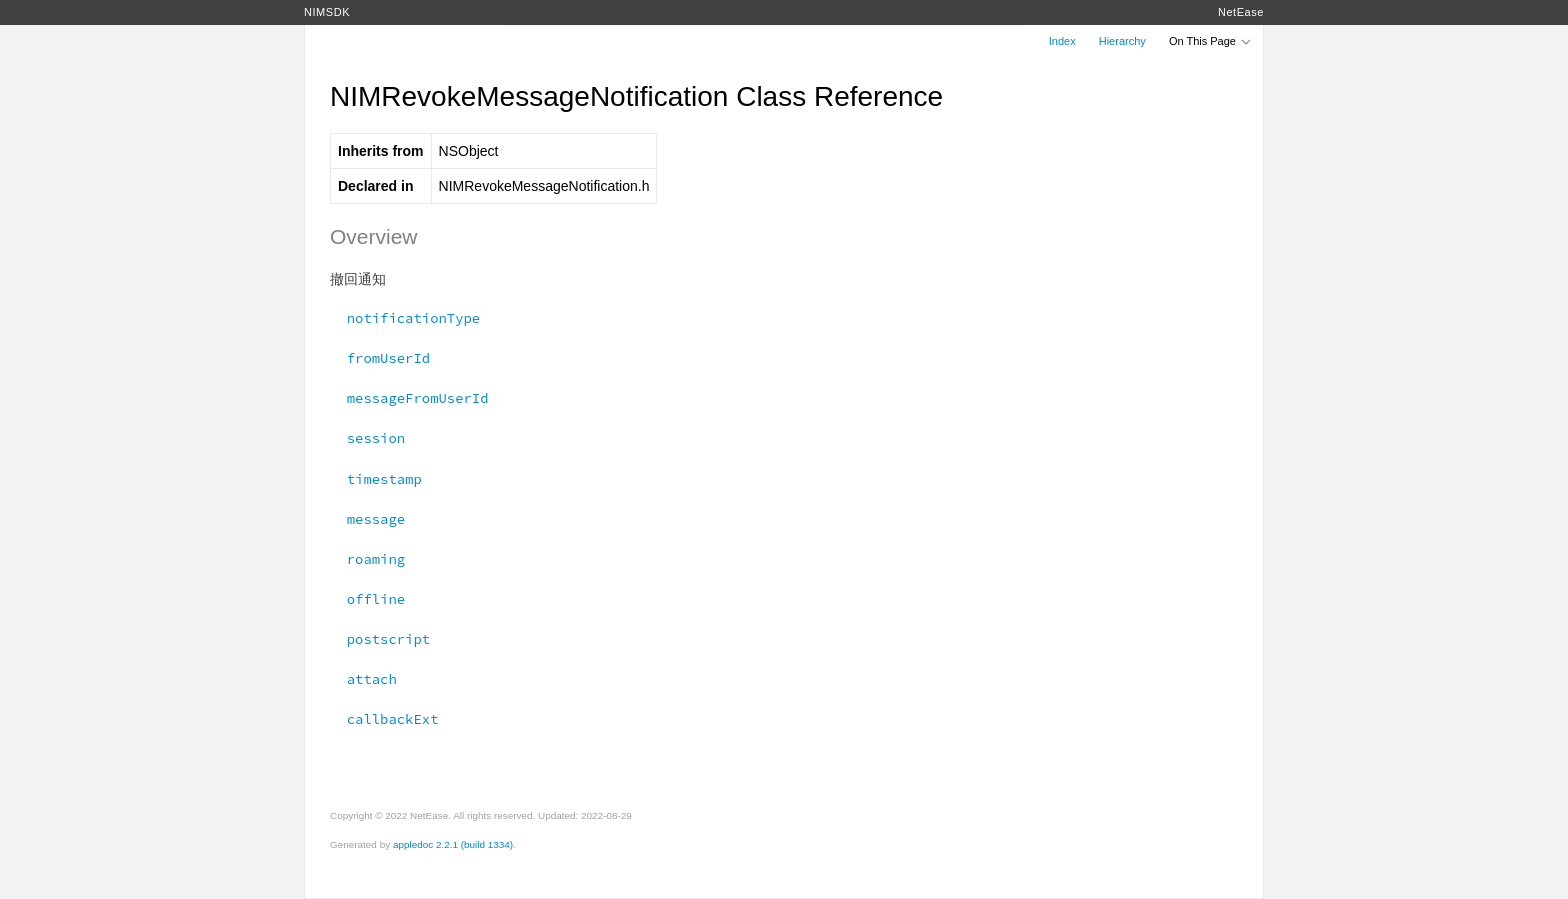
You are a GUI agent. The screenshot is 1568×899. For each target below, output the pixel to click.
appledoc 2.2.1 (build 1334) (453, 844)
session (367, 438)
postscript (380, 639)
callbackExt (384, 719)
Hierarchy (1122, 41)
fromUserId (380, 358)
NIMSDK (327, 12)
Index (1062, 41)
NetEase (1241, 12)
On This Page (1211, 41)
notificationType (405, 318)
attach (363, 679)
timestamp (376, 479)
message (367, 519)
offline (367, 599)
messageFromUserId (409, 398)
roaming (367, 559)
